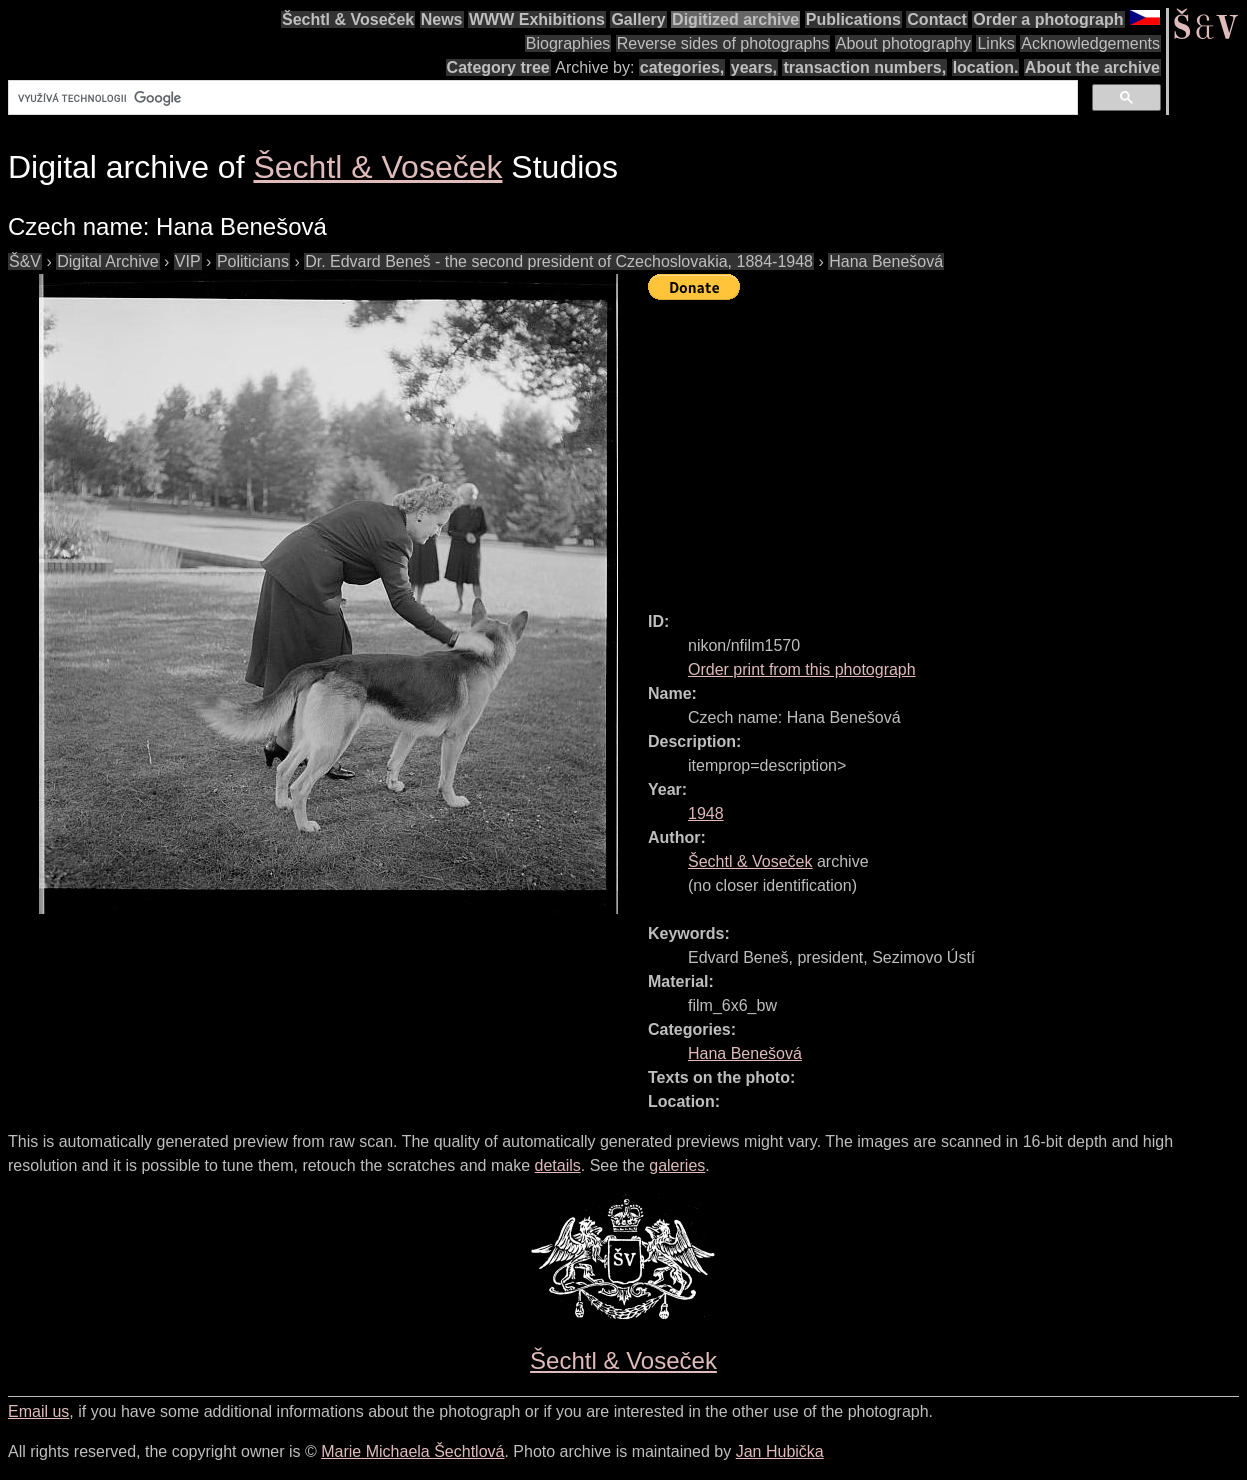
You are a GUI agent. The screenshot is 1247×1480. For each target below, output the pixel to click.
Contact (937, 19)
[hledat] (541, 98)
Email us (38, 1411)
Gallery (638, 19)
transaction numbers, (864, 67)
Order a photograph (1048, 19)
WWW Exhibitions (537, 19)
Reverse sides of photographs (723, 43)
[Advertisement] (947, 447)
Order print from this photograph (802, 669)
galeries (677, 1165)
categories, (682, 67)
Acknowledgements (1090, 43)
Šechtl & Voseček (348, 19)
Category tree (498, 67)
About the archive (1092, 67)
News (442, 19)
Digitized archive (735, 19)
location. (986, 67)
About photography (903, 43)
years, (754, 67)
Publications (853, 19)
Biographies (568, 43)
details (558, 1165)
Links (995, 43)
